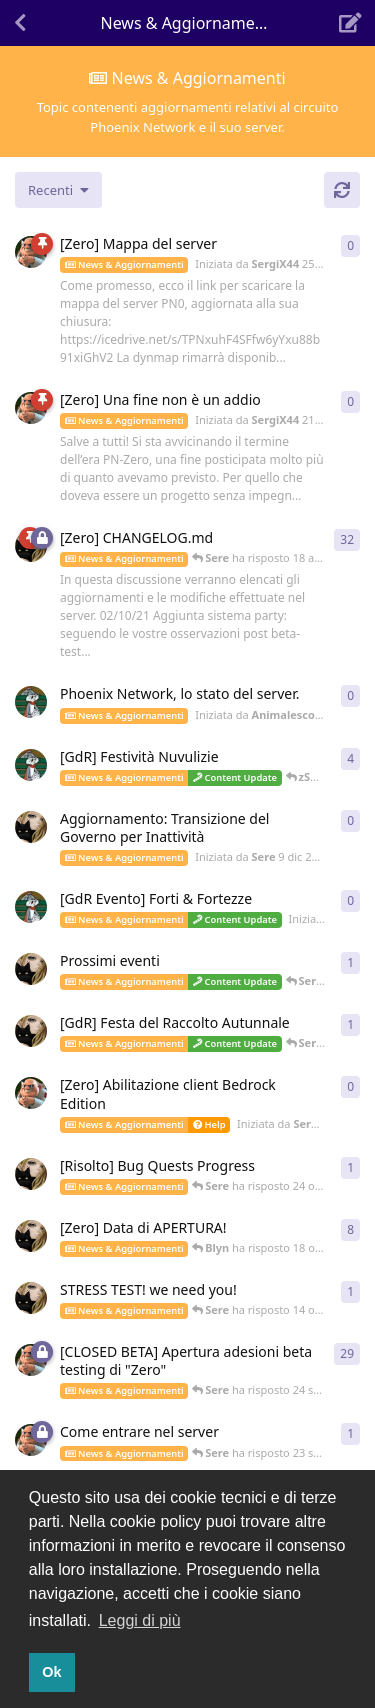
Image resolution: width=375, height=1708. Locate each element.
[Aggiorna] (342, 190)
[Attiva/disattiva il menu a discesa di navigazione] (188, 23)
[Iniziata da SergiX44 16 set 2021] (31, 1440)
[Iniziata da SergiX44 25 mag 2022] (31, 252)
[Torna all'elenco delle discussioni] (20, 23)
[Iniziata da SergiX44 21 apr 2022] (31, 408)
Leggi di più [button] (140, 1620)
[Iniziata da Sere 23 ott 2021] (31, 1031)
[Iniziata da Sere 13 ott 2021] (31, 1298)
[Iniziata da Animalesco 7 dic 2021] (31, 765)
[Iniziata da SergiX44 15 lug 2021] (31, 1360)
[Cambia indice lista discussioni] (58, 190)
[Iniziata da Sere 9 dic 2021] (31, 827)
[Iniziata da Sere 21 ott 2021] (31, 1174)
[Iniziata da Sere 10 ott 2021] (31, 1236)
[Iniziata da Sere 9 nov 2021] (31, 969)
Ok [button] (51, 1672)
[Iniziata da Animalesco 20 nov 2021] (31, 907)
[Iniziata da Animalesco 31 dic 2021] (31, 702)
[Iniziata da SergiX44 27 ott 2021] (31, 1093)
